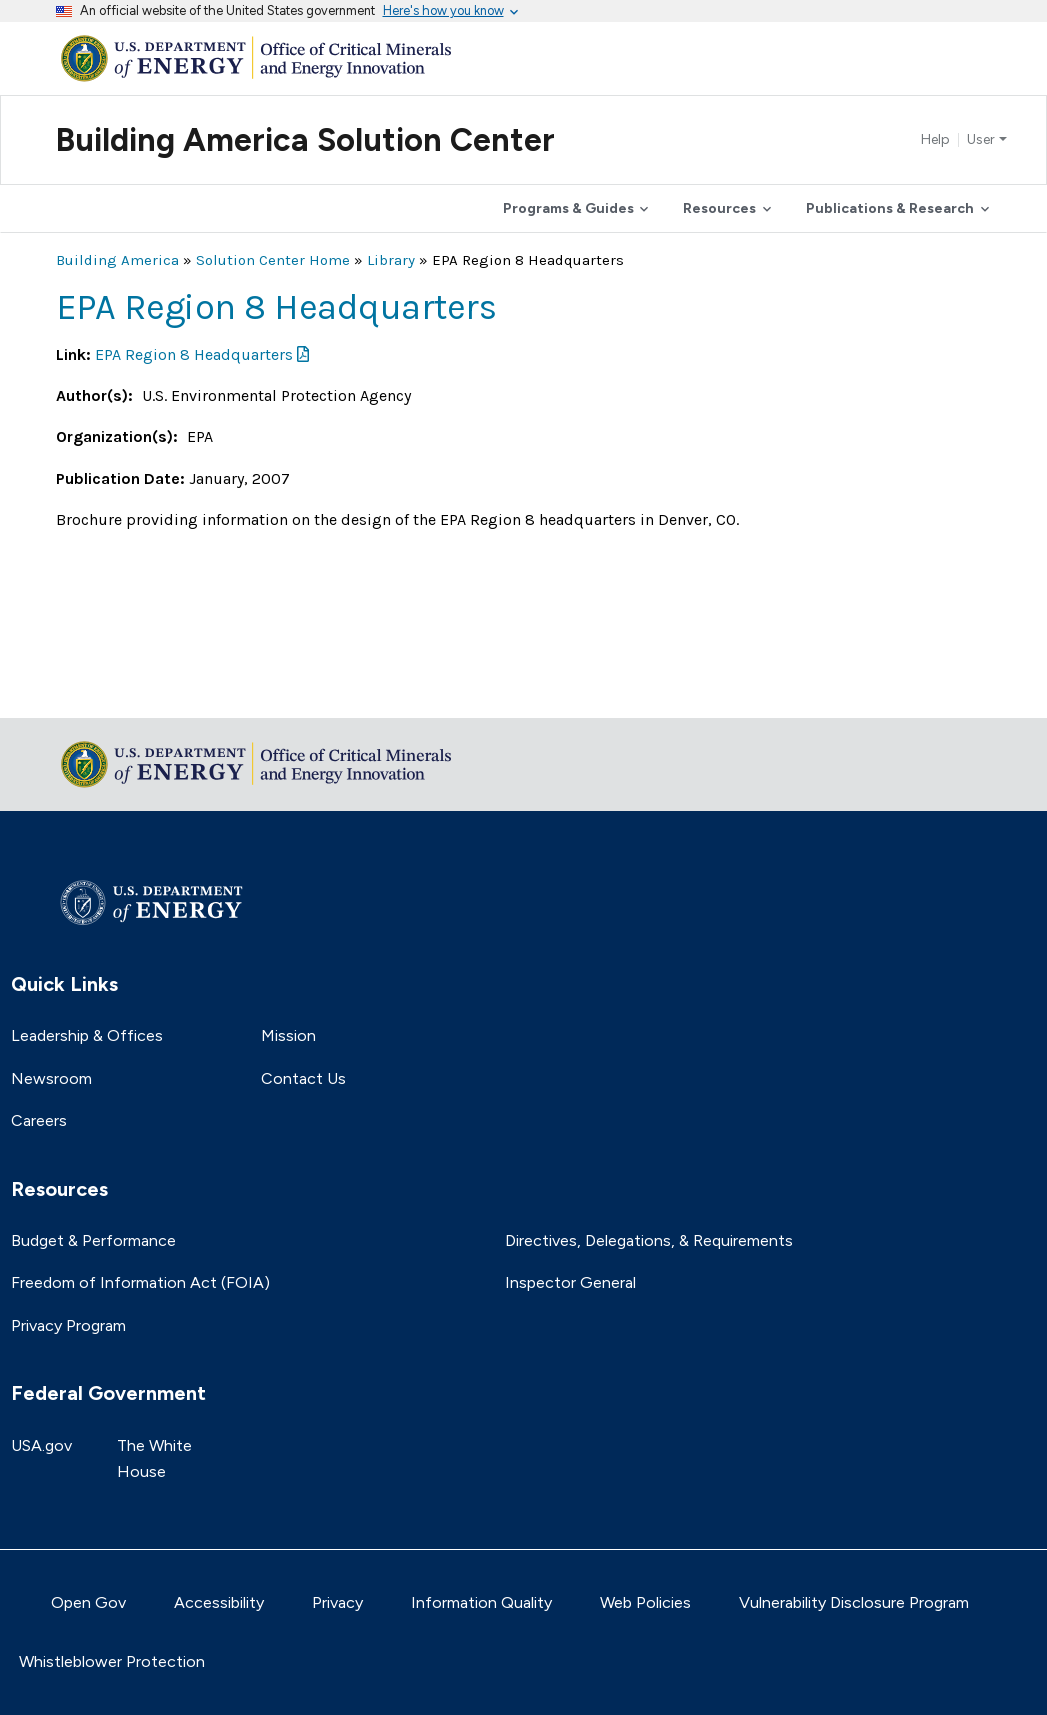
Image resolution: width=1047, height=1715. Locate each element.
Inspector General (570, 1282)
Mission (288, 1035)
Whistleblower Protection (112, 1661)
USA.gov (41, 1445)
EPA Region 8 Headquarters (194, 354)
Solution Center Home (273, 260)
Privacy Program (68, 1325)
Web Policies (645, 1602)
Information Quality (481, 1602)
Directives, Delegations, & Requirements (649, 1240)
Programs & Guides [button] (568, 208)
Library (391, 260)
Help (935, 140)
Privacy (337, 1602)
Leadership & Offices (87, 1035)
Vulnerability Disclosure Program (854, 1602)
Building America (117, 260)
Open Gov (88, 1602)
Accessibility (219, 1602)
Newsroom (51, 1078)
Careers (39, 1120)
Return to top (106, 689)
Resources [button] (719, 208)
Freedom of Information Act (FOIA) (140, 1282)
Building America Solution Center (305, 140)
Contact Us (303, 1078)
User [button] (981, 140)
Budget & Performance (93, 1240)
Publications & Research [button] (890, 208)
